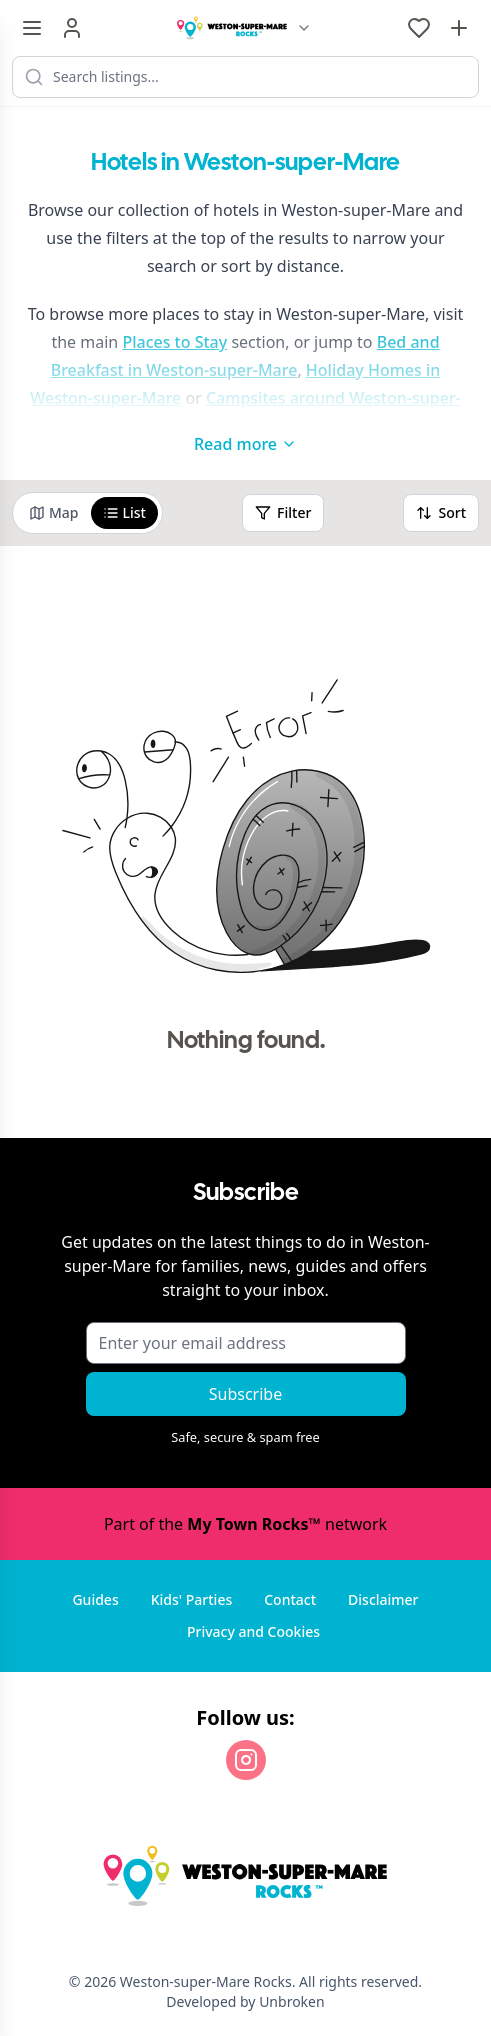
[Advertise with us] (459, 28)
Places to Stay (174, 342)
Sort (441, 512)
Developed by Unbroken (245, 2001)
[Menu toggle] (32, 28)
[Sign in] (72, 28)
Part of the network (245, 1524)
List (124, 512)
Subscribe (245, 1394)
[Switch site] (304, 28)
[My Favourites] (419, 28)
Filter (283, 512)
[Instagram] (246, 1760)
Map (54, 512)
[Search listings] (245, 77)
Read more (245, 444)
